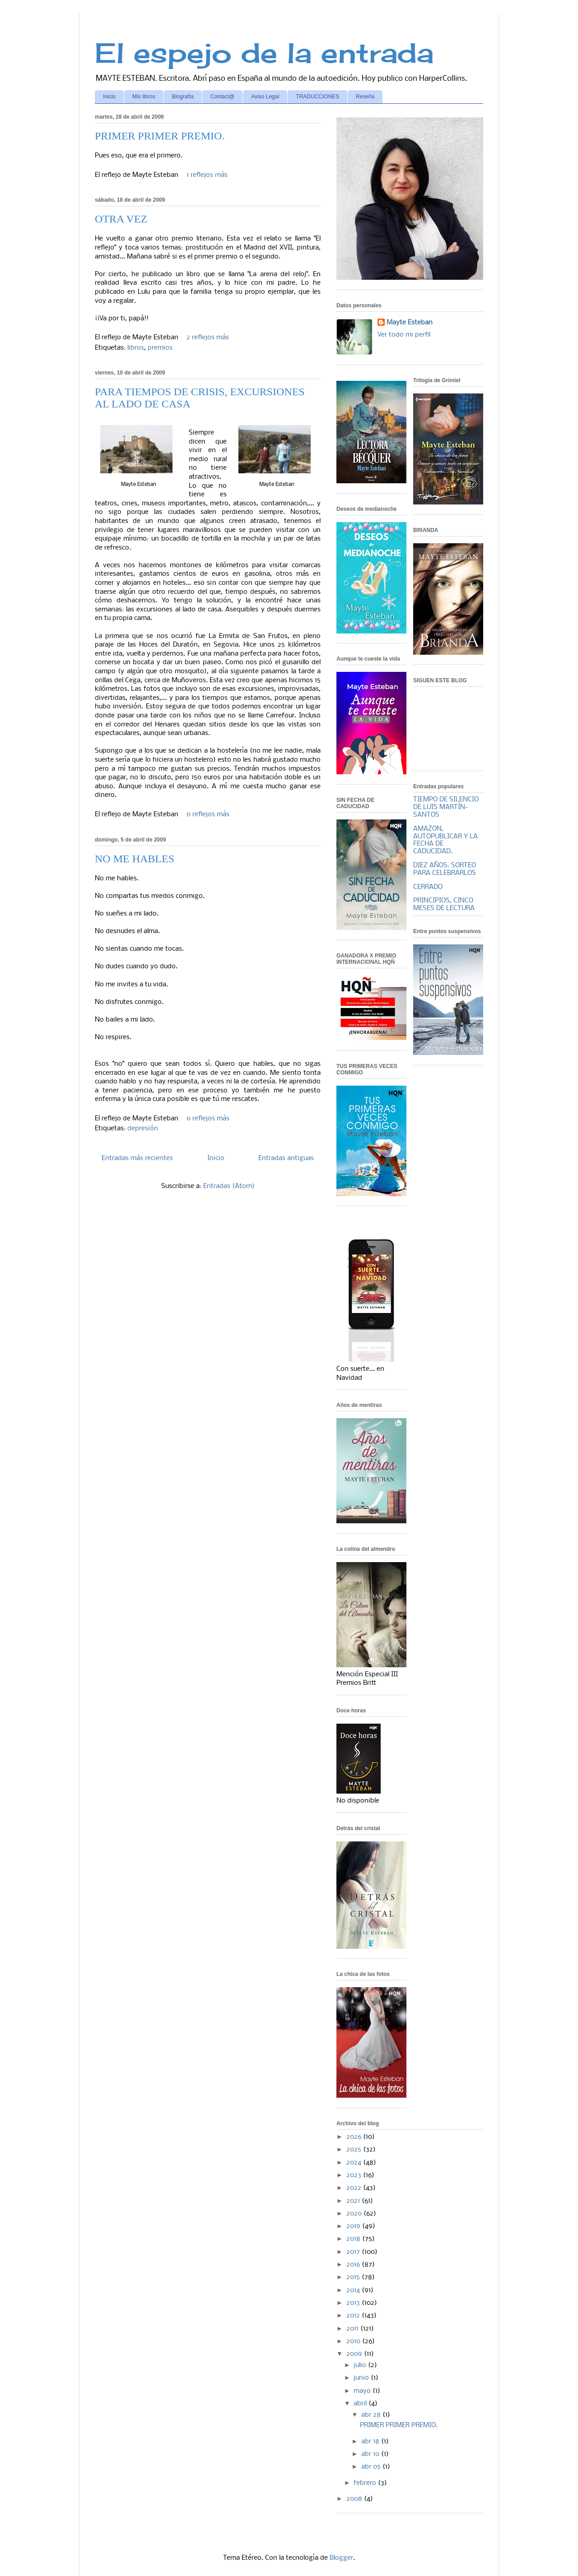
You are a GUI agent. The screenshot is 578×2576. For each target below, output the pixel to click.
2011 (353, 2328)
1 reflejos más (207, 175)
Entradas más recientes (137, 1158)
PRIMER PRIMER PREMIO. (159, 136)
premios (160, 347)
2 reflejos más (207, 337)
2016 (354, 2264)
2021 (354, 2201)
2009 (355, 2354)
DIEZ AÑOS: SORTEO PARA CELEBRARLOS (444, 869)
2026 (354, 2137)
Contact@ (222, 96)
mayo (363, 2391)
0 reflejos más (207, 814)
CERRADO (428, 887)
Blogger (341, 2558)
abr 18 (371, 2441)
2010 (354, 2341)
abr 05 (371, 2466)
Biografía (183, 96)
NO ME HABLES (134, 859)
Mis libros (143, 96)
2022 (354, 2188)
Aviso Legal (265, 96)
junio (362, 2378)
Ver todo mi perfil (404, 334)
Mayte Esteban (410, 322)
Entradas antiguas (286, 1158)
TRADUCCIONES (317, 96)
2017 (354, 2252)
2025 (354, 2149)
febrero (366, 2483)
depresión (142, 1128)
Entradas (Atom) (229, 1186)
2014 (354, 2290)
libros (135, 347)
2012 (354, 2315)
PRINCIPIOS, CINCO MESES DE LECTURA (444, 904)
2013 (354, 2303)
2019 (354, 2226)
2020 (355, 2213)
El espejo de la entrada (264, 52)
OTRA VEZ (121, 219)
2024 (354, 2162)
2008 (355, 2498)
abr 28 (371, 2415)
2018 (354, 2239)
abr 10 (371, 2454)
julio (361, 2365)
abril (361, 2403)
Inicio (109, 96)
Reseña (365, 96)
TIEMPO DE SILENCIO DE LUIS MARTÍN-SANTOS (446, 807)
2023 (354, 2175)
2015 (354, 2277)
